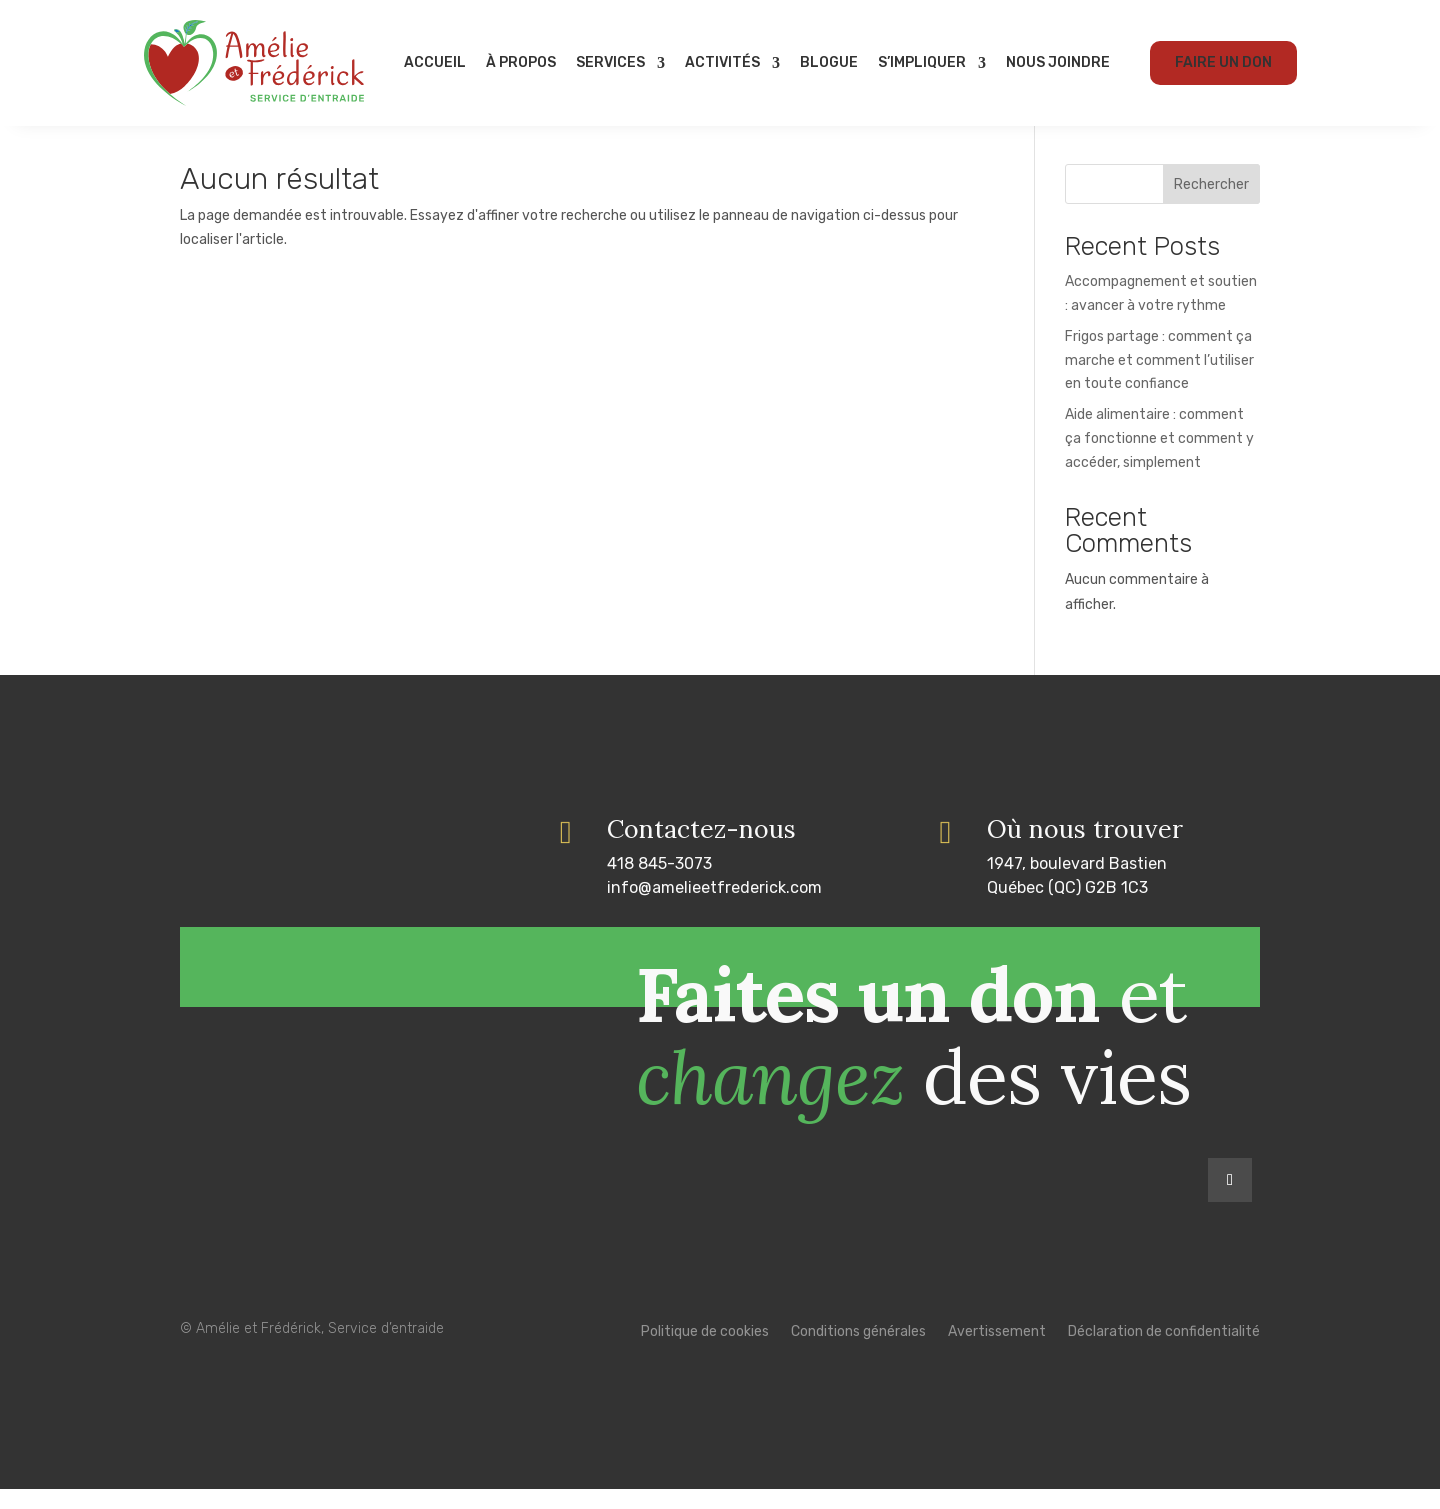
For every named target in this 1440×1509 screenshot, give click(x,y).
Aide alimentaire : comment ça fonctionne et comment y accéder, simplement (1159, 458)
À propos (521, 62)
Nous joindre (1058, 62)
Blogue (829, 62)
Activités (722, 62)
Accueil (435, 62)
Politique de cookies (705, 1352)
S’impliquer (922, 62)
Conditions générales (858, 1352)
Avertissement (997, 1352)
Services (610, 62)
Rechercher (1211, 204)
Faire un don (1223, 62)
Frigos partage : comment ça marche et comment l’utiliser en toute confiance (1159, 380)
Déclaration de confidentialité (1164, 1352)
